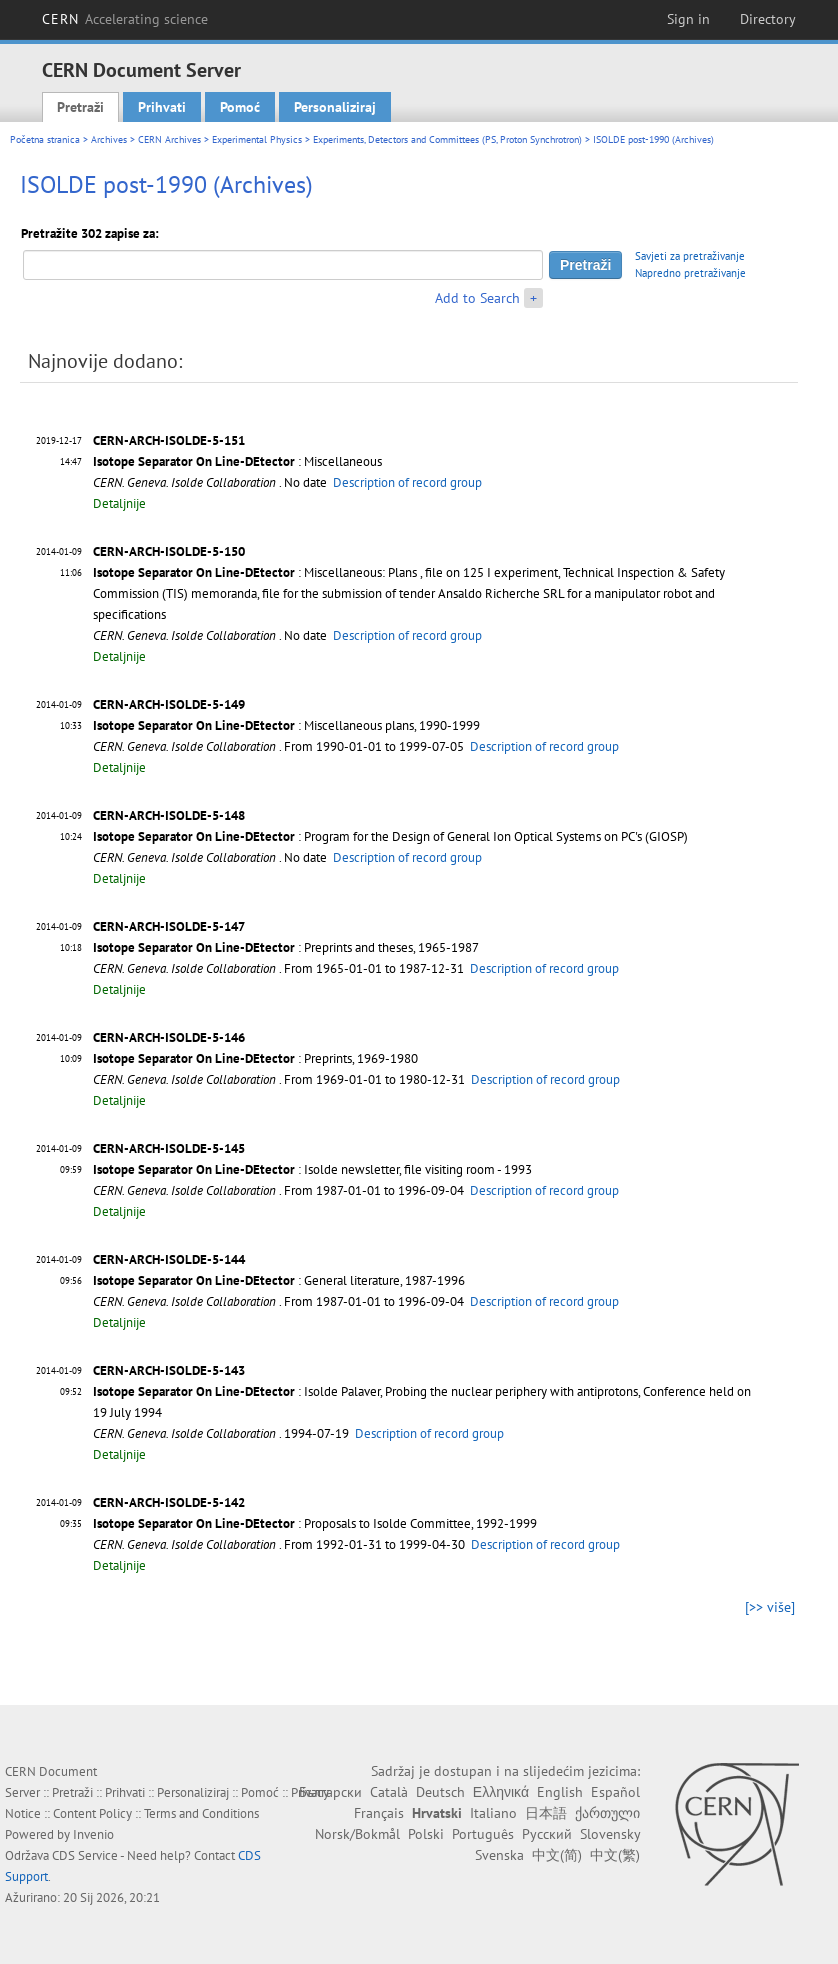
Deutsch (440, 1792)
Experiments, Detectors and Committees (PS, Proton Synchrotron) (447, 139)
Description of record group (407, 482)
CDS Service (85, 1855)
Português (483, 1834)
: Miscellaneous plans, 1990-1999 (286, 725)
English (560, 1792)
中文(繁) (615, 1855)
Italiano (493, 1813)
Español (615, 1792)
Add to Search (477, 298)
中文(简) (557, 1855)
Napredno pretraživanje (690, 273)
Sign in (688, 19)
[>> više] (770, 1607)
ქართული (607, 1813)
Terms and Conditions (201, 1813)
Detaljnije (119, 503)
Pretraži (80, 107)
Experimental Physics (257, 139)
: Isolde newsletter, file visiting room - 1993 (312, 1169)
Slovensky (610, 1834)
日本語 (546, 1813)
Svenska (499, 1855)
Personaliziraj (335, 107)
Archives (109, 139)
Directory (768, 19)
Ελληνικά (501, 1792)
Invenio (93, 1834)
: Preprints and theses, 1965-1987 (286, 947)
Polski (426, 1834)
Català (389, 1792)
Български (330, 1792)
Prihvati (162, 107)
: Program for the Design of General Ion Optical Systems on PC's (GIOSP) (390, 836)
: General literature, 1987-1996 (279, 1280)
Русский (547, 1834)
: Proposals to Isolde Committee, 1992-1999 (315, 1523)
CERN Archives (169, 139)
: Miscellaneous (237, 461)
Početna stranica (45, 139)
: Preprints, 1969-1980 (255, 1058)
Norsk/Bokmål (357, 1834)
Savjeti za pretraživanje (690, 256)
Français (379, 1813)
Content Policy (92, 1813)
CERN (125, 19)
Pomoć (240, 107)
